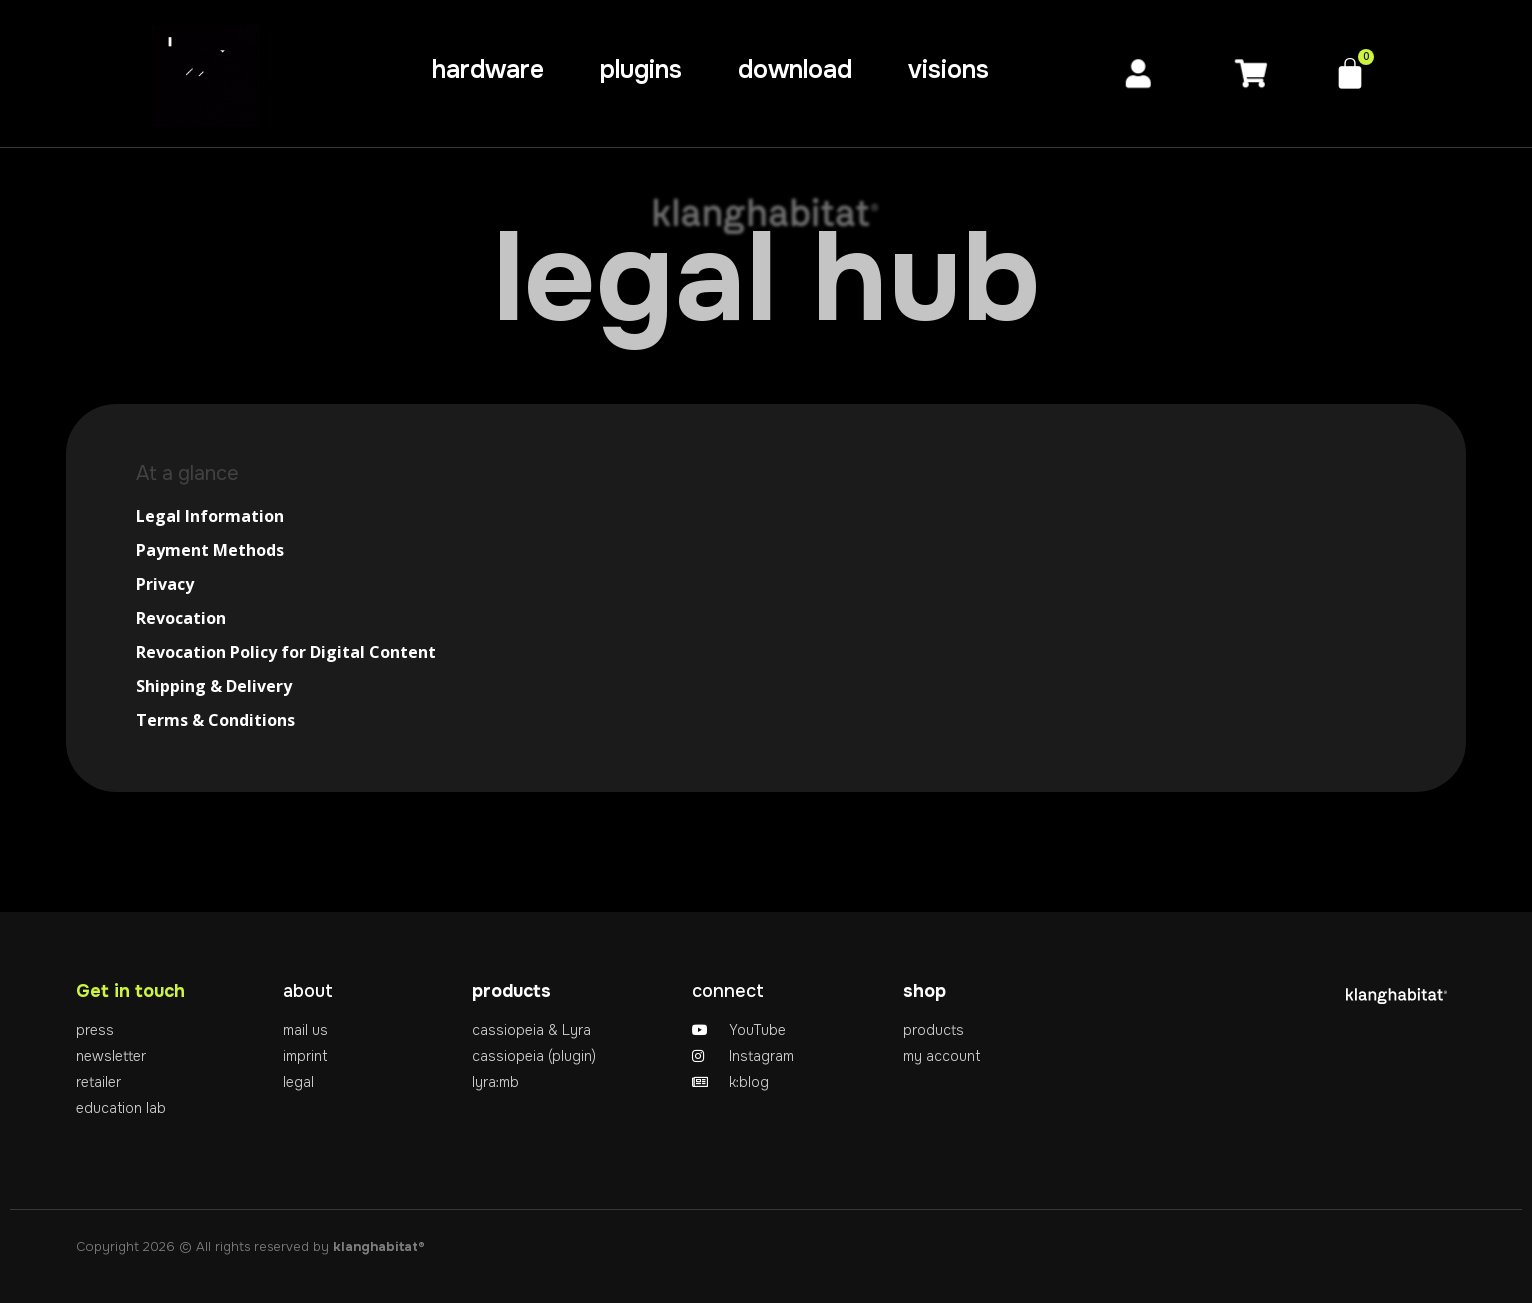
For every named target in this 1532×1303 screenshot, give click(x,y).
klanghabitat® (379, 1246)
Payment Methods (210, 550)
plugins (641, 70)
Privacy (165, 584)
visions (948, 70)
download (795, 70)
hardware (488, 70)
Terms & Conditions (215, 720)
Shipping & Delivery (214, 686)
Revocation (181, 618)
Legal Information (210, 516)
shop (924, 991)
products (511, 991)
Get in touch (130, 991)
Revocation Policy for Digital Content (286, 652)
